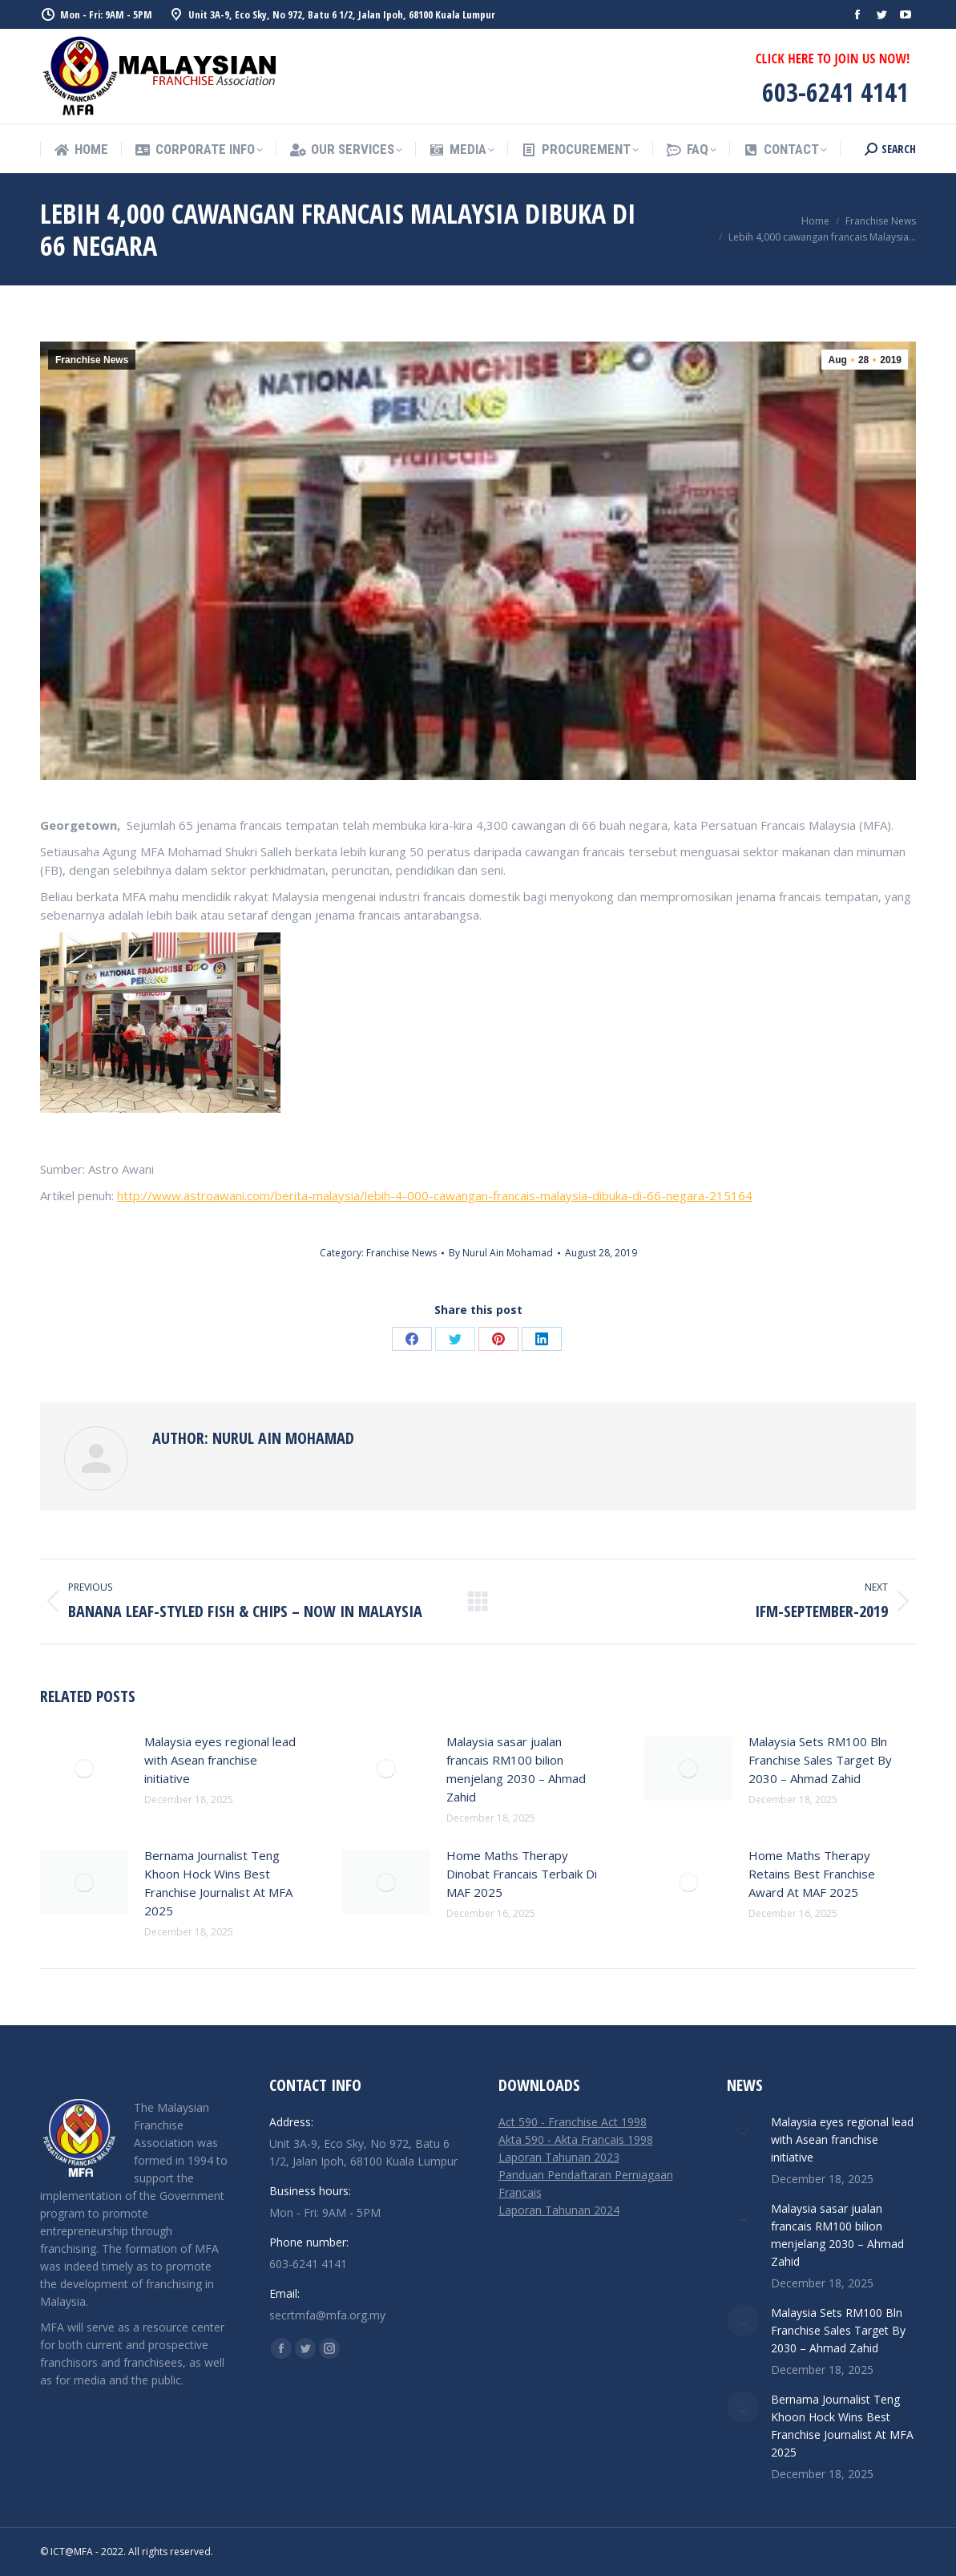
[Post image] (84, 1769)
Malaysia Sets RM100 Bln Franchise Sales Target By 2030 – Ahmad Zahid (820, 1759)
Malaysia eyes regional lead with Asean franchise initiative (220, 1759)
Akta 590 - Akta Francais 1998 (575, 2139)
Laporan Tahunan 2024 (558, 2210)
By (501, 1253)
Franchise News (91, 360)
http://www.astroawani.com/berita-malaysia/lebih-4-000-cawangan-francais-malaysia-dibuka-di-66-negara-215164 (434, 1195)
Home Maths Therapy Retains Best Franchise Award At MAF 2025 (811, 1873)
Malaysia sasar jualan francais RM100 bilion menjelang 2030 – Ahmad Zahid (516, 1769)
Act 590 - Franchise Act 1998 (572, 2121)
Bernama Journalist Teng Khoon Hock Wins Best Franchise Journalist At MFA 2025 (218, 1883)
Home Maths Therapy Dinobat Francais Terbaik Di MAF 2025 (521, 1873)
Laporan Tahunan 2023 (558, 2157)
